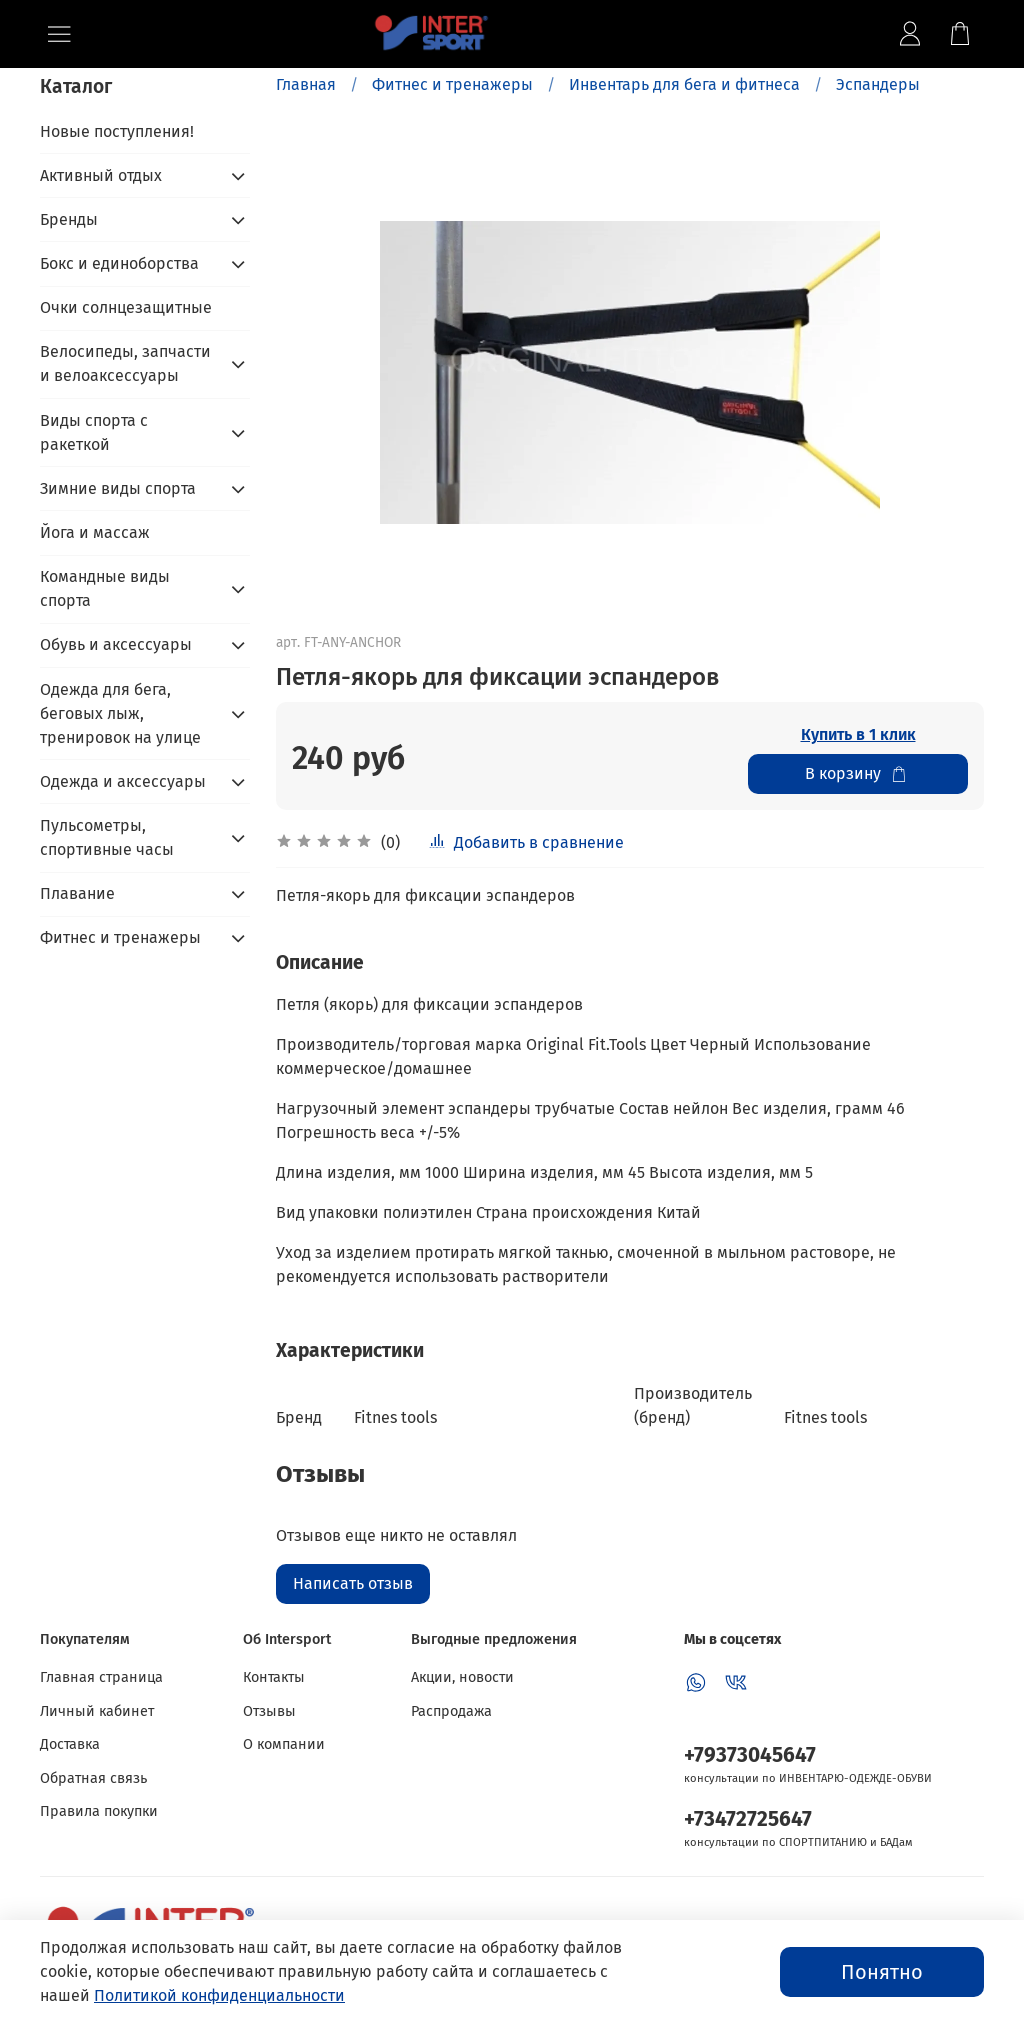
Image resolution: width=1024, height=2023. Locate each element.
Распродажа (451, 1711)
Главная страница (101, 1677)
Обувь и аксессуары (116, 644)
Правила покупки (99, 1811)
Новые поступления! (117, 131)
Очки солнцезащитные (126, 307)
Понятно (882, 1972)
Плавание (77, 893)
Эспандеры (878, 84)
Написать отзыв (353, 1583)
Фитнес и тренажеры (452, 84)
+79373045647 (750, 1755)
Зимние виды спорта (118, 488)
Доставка (70, 1744)
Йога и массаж (95, 532)
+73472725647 (748, 1819)
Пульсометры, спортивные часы (107, 837)
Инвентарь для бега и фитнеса (684, 84)
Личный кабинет (97, 1711)
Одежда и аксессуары (123, 781)
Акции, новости (462, 1677)
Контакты (274, 1677)
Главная (306, 84)
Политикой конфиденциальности (219, 1995)
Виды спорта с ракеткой (94, 432)
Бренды (69, 219)
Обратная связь (93, 1778)
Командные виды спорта (105, 588)
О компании (284, 1744)
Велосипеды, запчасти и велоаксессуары (125, 363)
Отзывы (269, 1711)
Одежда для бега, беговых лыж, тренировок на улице (120, 713)
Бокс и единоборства (119, 263)
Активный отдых (101, 175)
